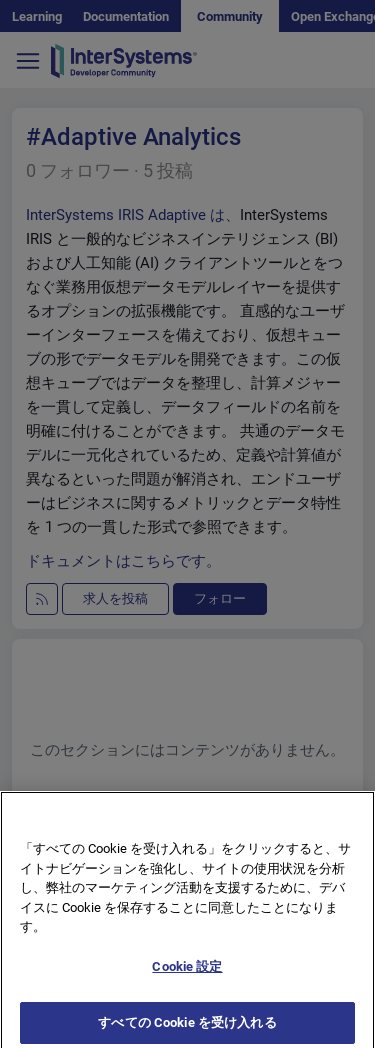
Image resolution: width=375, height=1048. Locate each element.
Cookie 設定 (187, 971)
